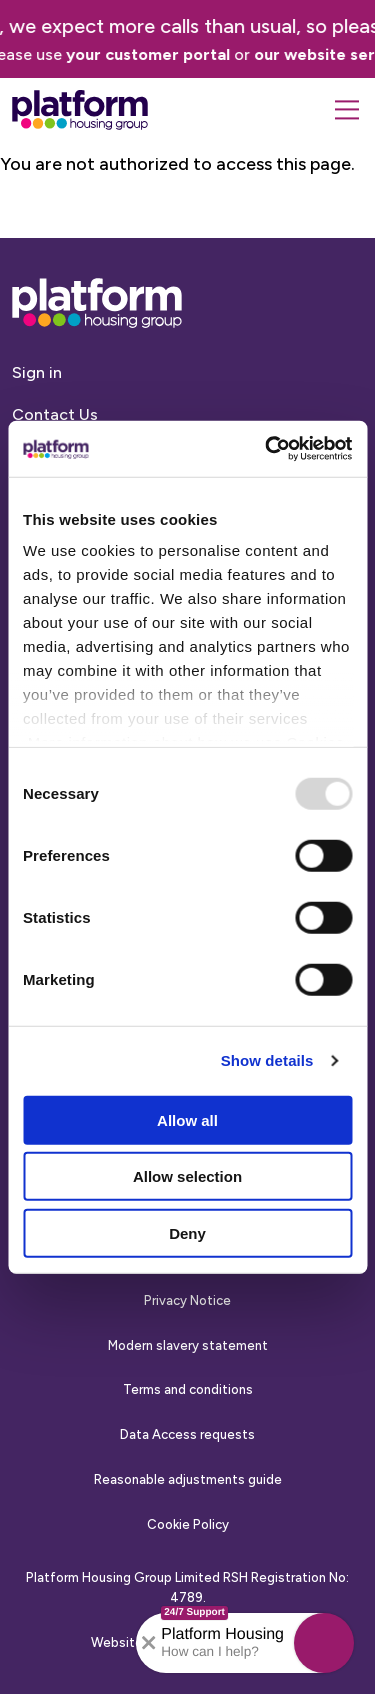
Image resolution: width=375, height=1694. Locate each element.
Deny (187, 1232)
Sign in (37, 372)
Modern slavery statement (188, 1345)
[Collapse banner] (149, 1643)
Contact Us (55, 414)
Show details (267, 1060)
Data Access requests (187, 1434)
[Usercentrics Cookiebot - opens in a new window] (267, 449)
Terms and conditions (188, 1389)
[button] (324, 1643)
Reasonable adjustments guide (188, 1479)
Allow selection (187, 1176)
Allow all (187, 1119)
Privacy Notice (187, 1300)
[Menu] (347, 110)
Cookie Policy (188, 1524)
